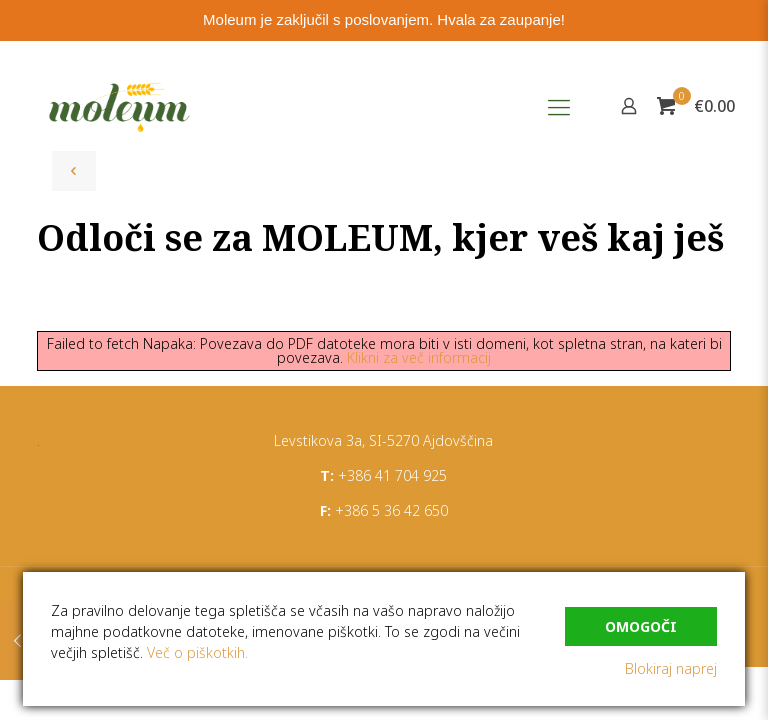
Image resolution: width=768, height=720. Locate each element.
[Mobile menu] (559, 106)
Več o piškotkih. (197, 652)
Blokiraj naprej (671, 668)
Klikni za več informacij (419, 357)
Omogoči (641, 626)
